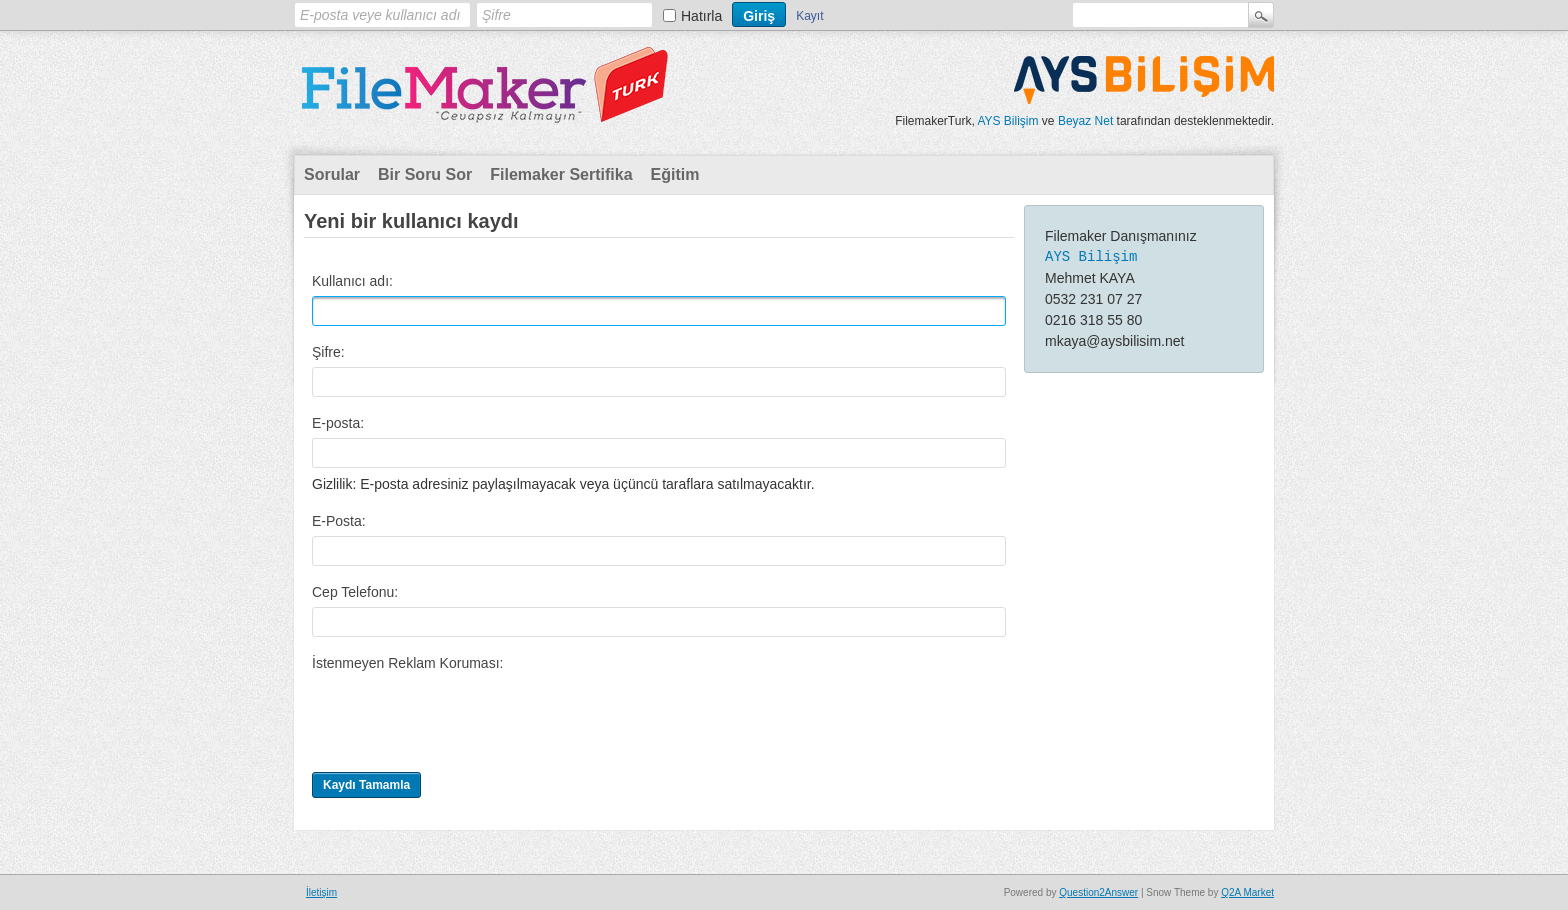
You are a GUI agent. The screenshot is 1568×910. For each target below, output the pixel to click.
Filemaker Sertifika (561, 174)
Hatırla (701, 16)
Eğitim (675, 174)
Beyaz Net (1085, 121)
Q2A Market (1247, 892)
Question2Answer (1098, 892)
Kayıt (809, 16)
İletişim (321, 892)
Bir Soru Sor (425, 174)
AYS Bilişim (1007, 121)
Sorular (332, 174)
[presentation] (464, 717)
